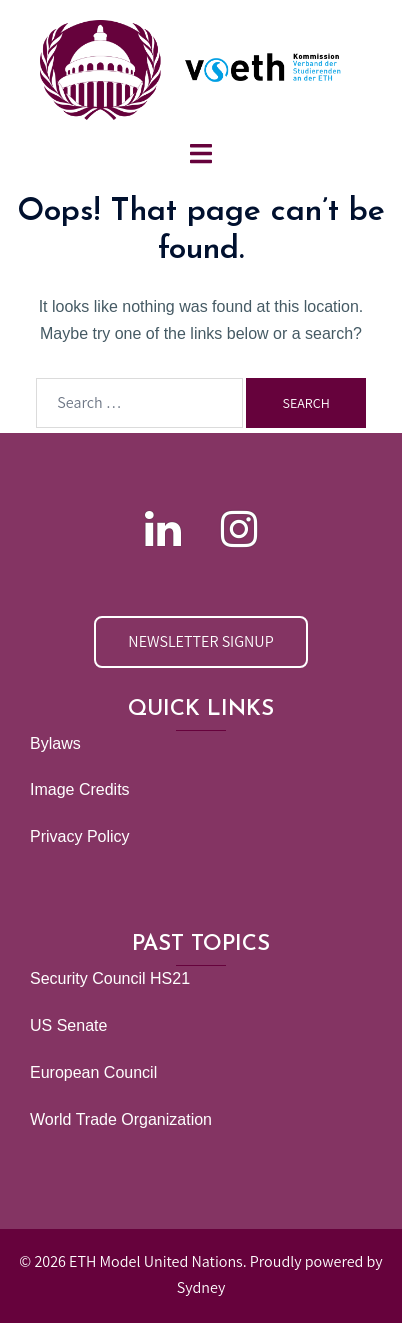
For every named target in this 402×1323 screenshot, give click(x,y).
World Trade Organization (121, 1119)
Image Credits (80, 789)
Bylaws (55, 743)
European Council (93, 1072)
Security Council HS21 (110, 978)
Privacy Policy (80, 836)
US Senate (68, 1025)
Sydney (201, 1287)
